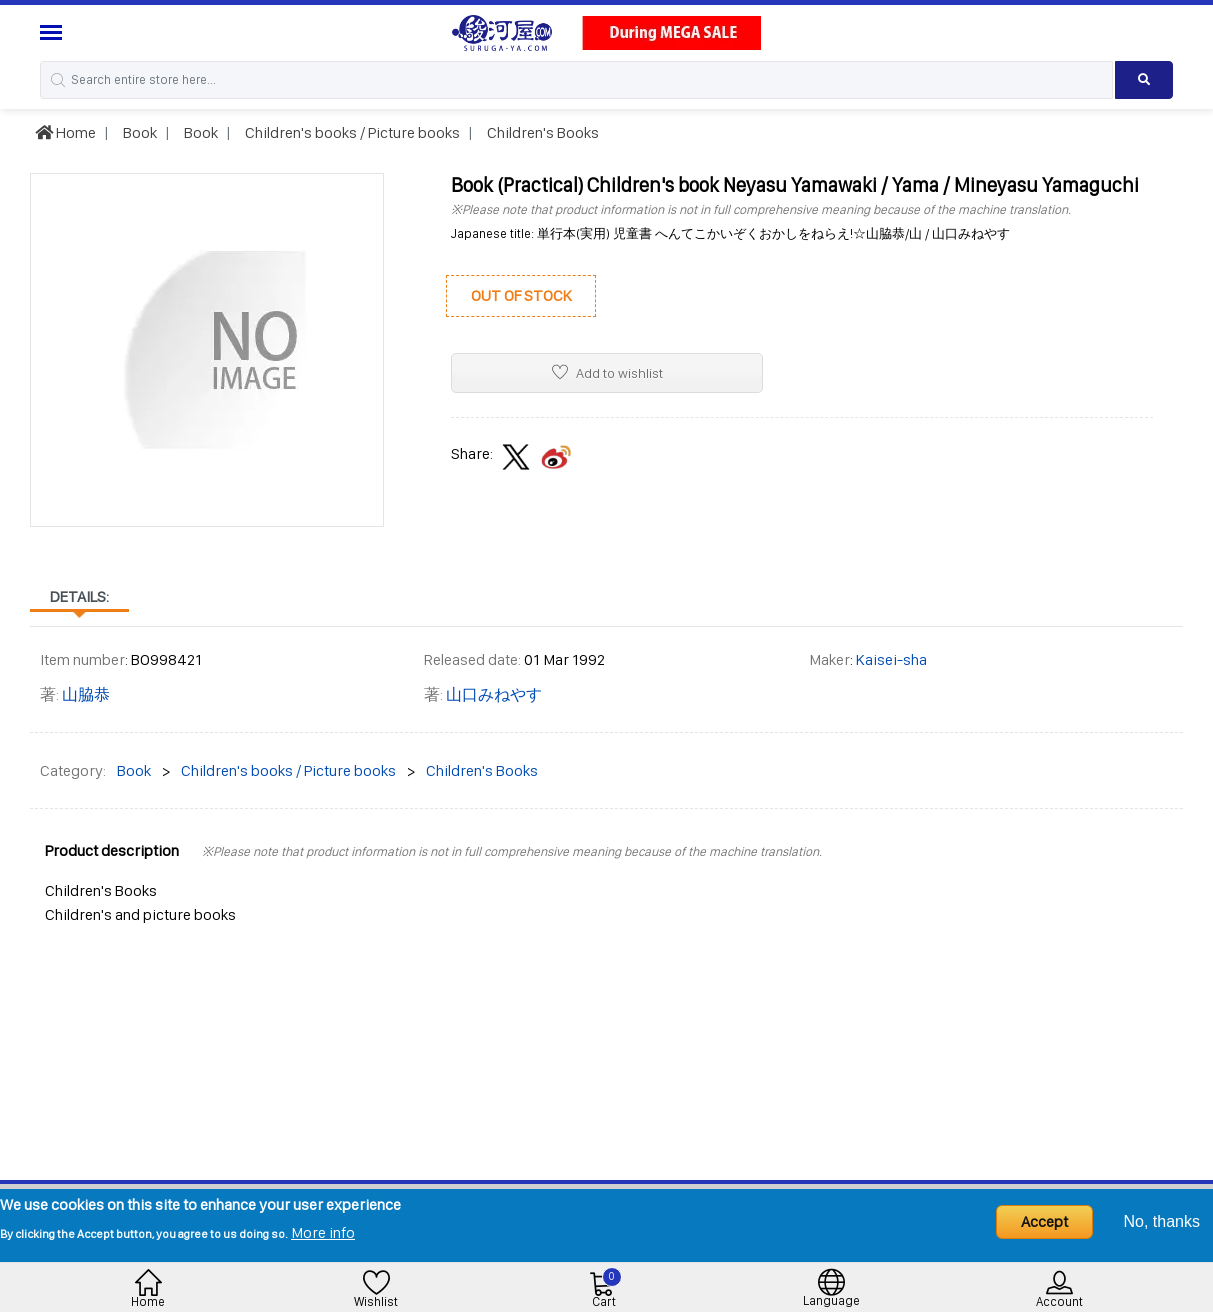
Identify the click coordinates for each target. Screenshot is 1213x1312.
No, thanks (1162, 1221)
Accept (1044, 1221)
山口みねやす (494, 694)
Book (138, 132)
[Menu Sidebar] (53, 32)
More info (323, 1232)
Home (65, 132)
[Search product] (1144, 80)
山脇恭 (86, 694)
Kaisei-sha (891, 659)
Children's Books (541, 132)
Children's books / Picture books (351, 132)
